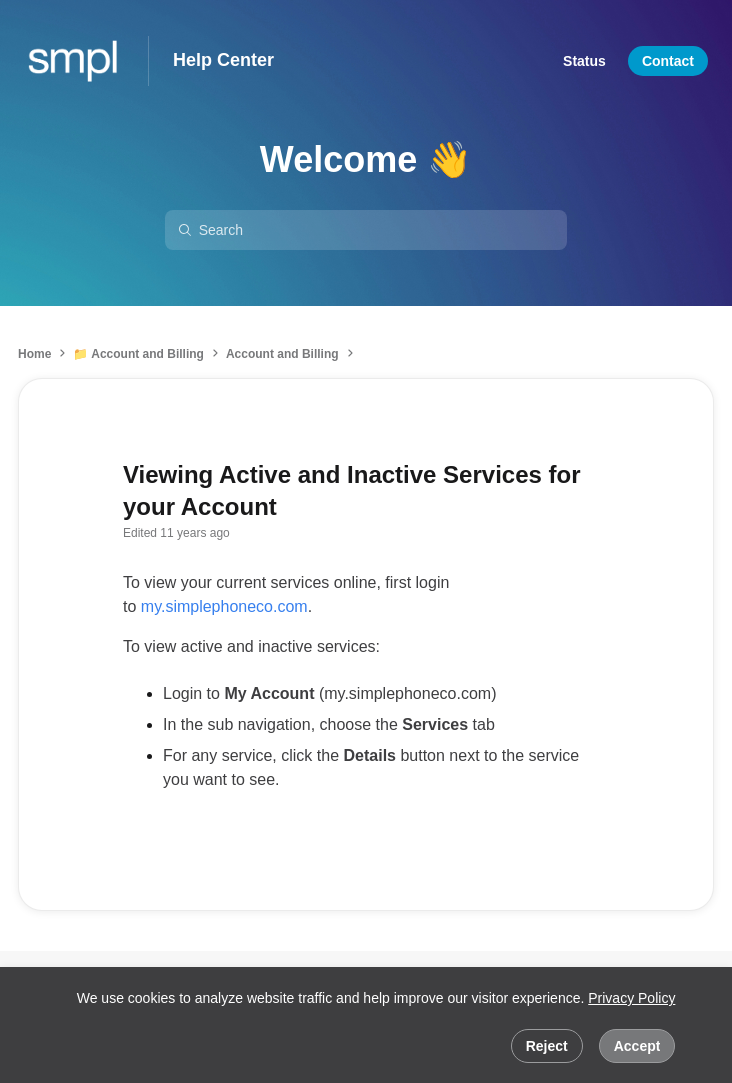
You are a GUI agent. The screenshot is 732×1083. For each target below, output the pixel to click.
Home (34, 354)
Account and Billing (282, 354)
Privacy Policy (631, 998)
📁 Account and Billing (138, 354)
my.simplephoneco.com (224, 606)
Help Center (223, 60)
